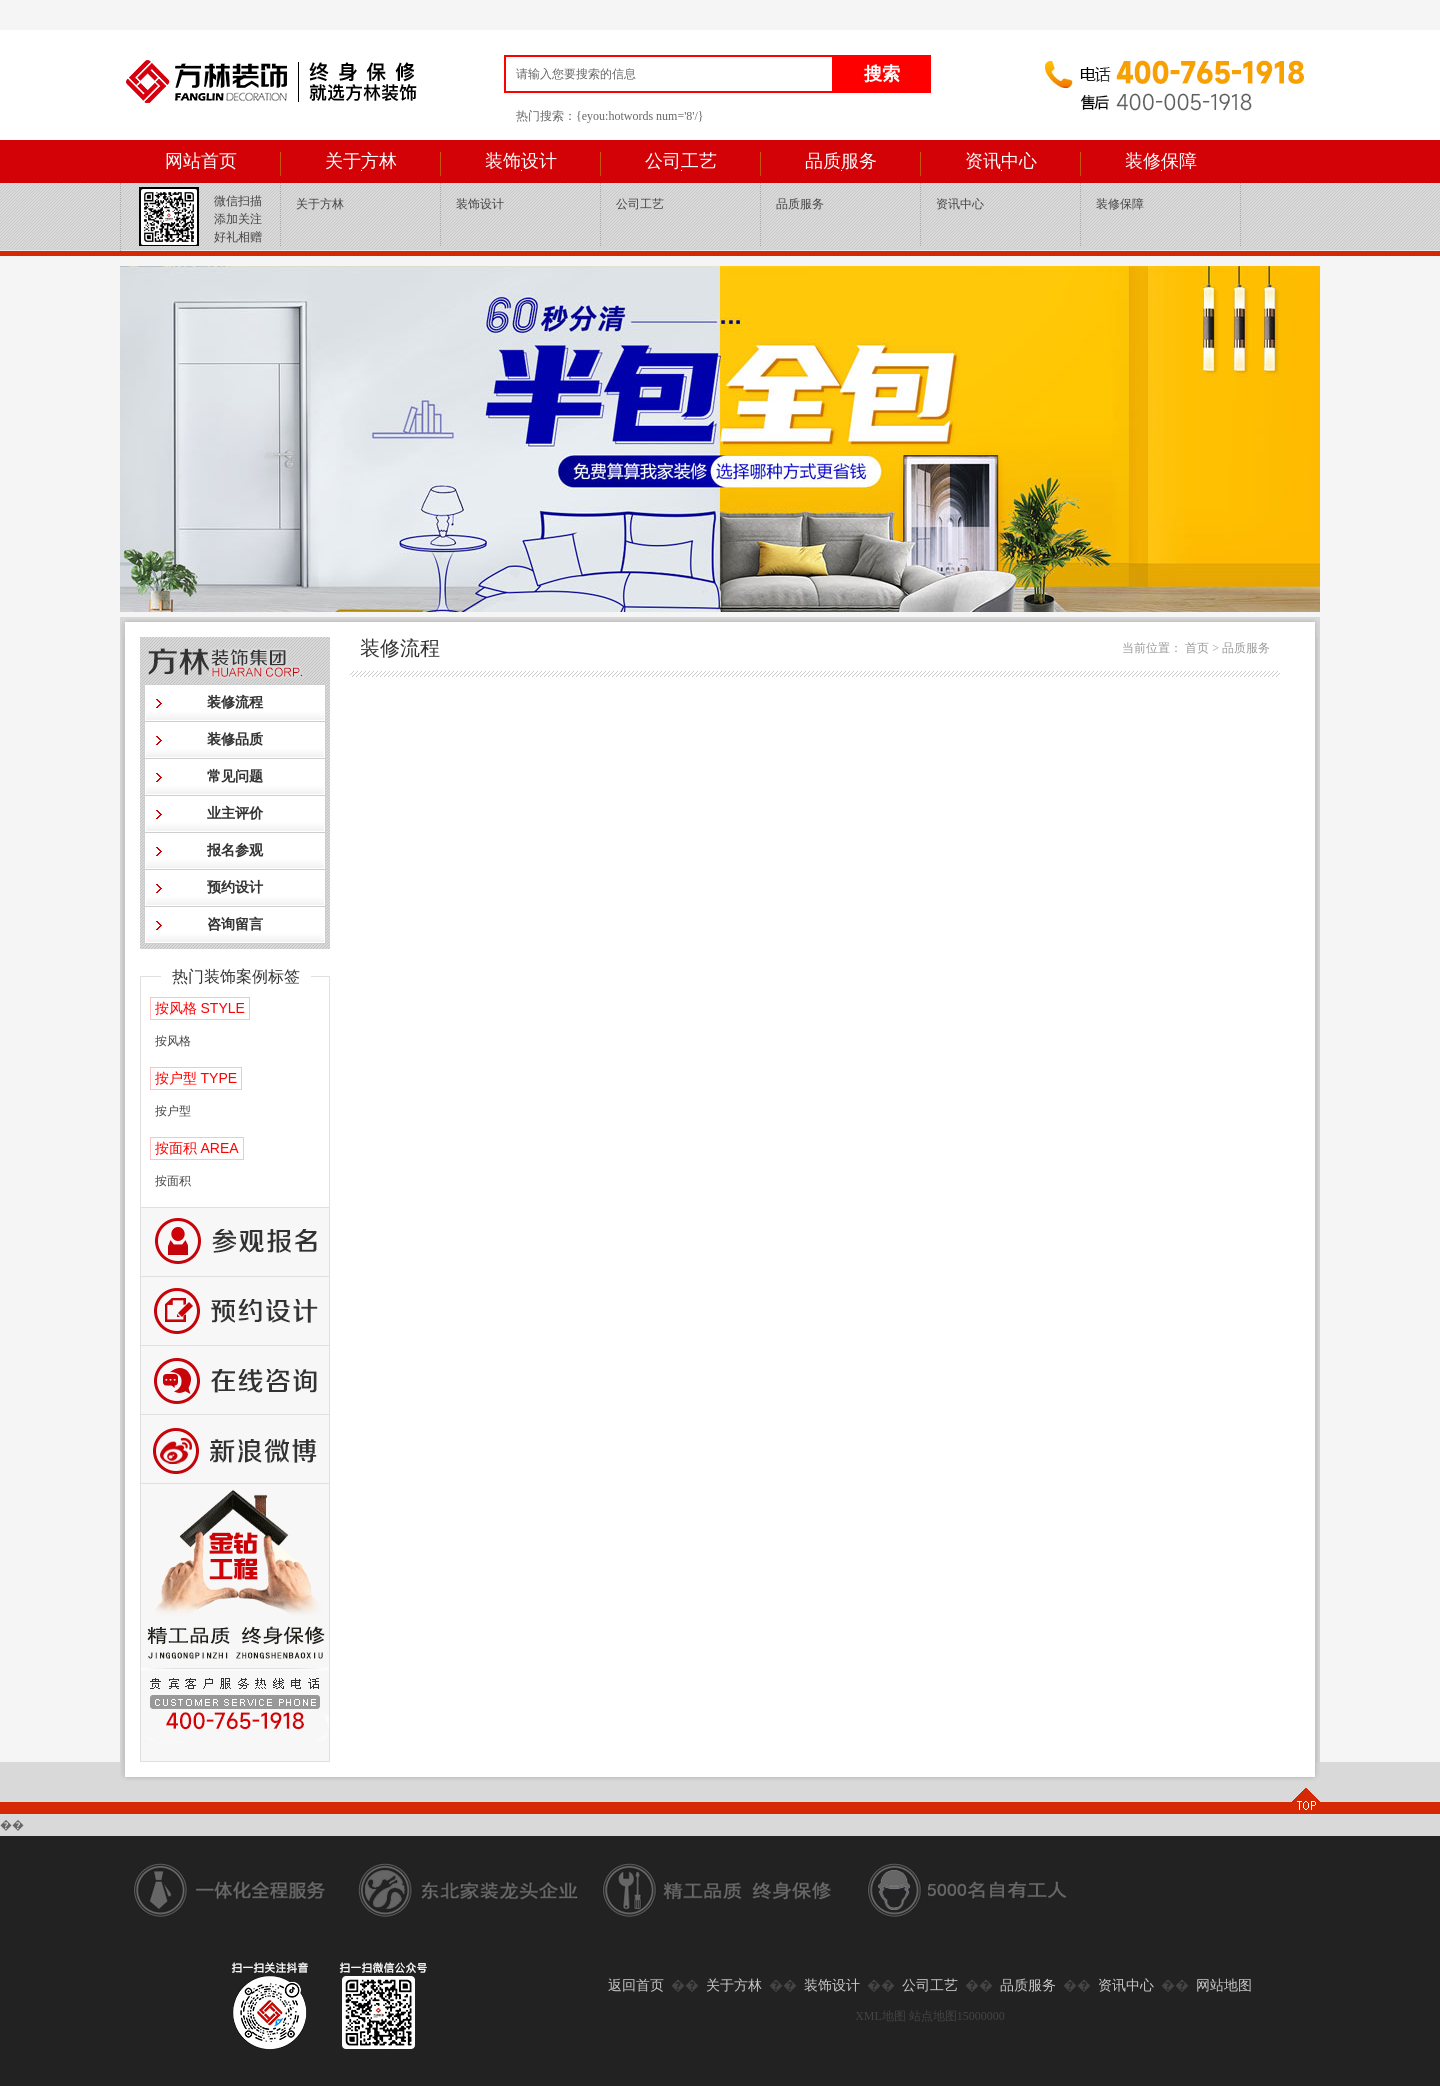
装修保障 (1161, 161)
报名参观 (235, 850)
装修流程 (235, 702)
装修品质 (235, 739)
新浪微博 (235, 1449)
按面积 (173, 1181)
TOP (1305, 1800)
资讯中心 (1001, 161)
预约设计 (235, 887)
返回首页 (636, 1985)
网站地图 (1224, 1985)
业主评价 (235, 813)
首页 (1197, 648)
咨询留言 (235, 924)
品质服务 (841, 161)
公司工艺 (681, 161)
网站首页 (201, 161)
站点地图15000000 (957, 2016)
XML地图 (880, 2016)
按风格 (173, 1041)
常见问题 (235, 776)
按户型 (173, 1111)
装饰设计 (521, 161)
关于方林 (361, 161)
